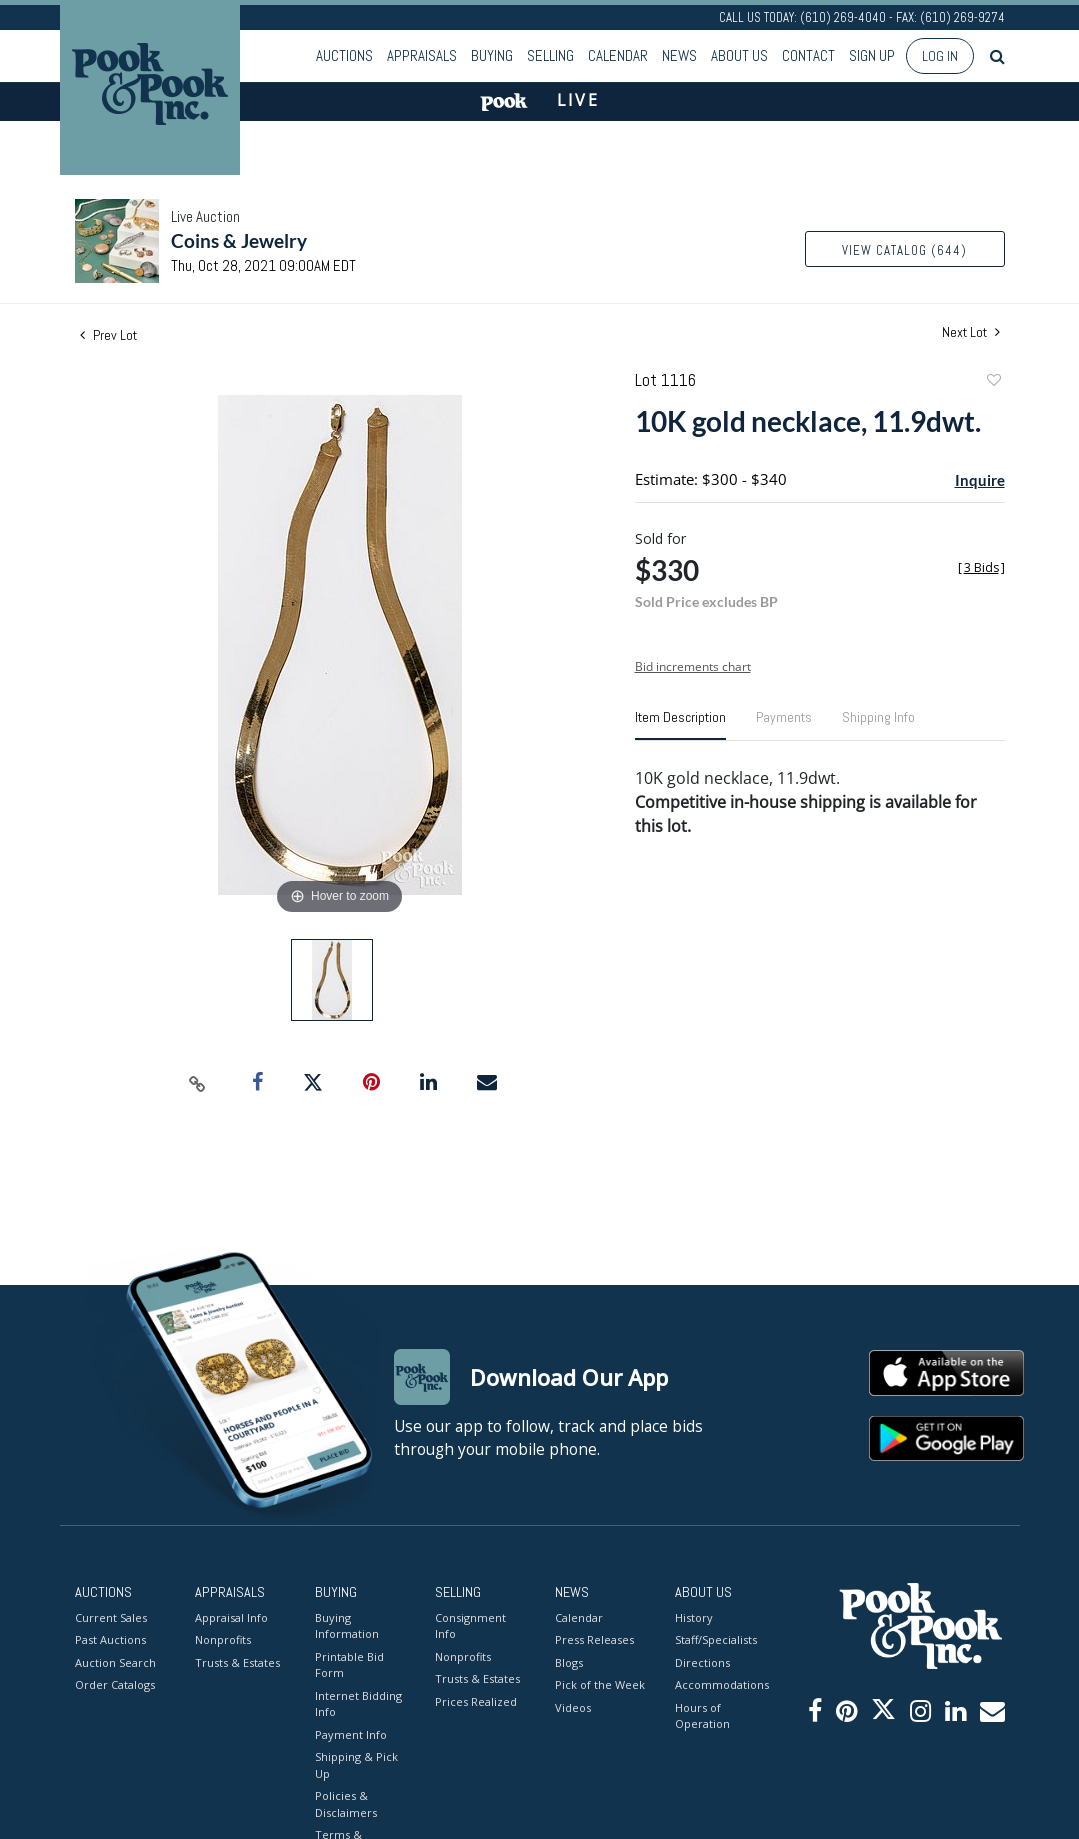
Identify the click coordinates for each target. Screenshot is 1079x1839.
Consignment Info (470, 1626)
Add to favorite (993, 382)
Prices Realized (476, 1701)
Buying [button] (492, 55)
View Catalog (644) (904, 250)
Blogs (569, 1662)
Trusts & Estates (237, 1662)
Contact (808, 55)
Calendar (618, 55)
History (694, 1617)
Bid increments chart (693, 666)
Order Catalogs (115, 1684)
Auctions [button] (344, 55)
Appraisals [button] (422, 55)
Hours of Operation (702, 1716)
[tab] (680, 725)
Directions (702, 1662)
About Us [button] (739, 55)
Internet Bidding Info (358, 1704)
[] (981, 567)
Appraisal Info (231, 1617)
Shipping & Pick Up (356, 1765)
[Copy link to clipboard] (197, 1083)
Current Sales (111, 1617)
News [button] (679, 55)
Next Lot (971, 332)
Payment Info (351, 1734)
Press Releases (594, 1639)
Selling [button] (550, 55)
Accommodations (720, 1684)
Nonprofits (223, 1639)
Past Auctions (110, 1639)
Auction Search (115, 1662)
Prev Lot (108, 335)
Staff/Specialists (716, 1639)
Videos (573, 1707)
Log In (940, 56)
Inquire (980, 480)
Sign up (872, 55)
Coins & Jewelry (239, 240)
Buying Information (347, 1626)
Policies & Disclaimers (346, 1804)
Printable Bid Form (349, 1665)
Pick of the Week (600, 1684)
